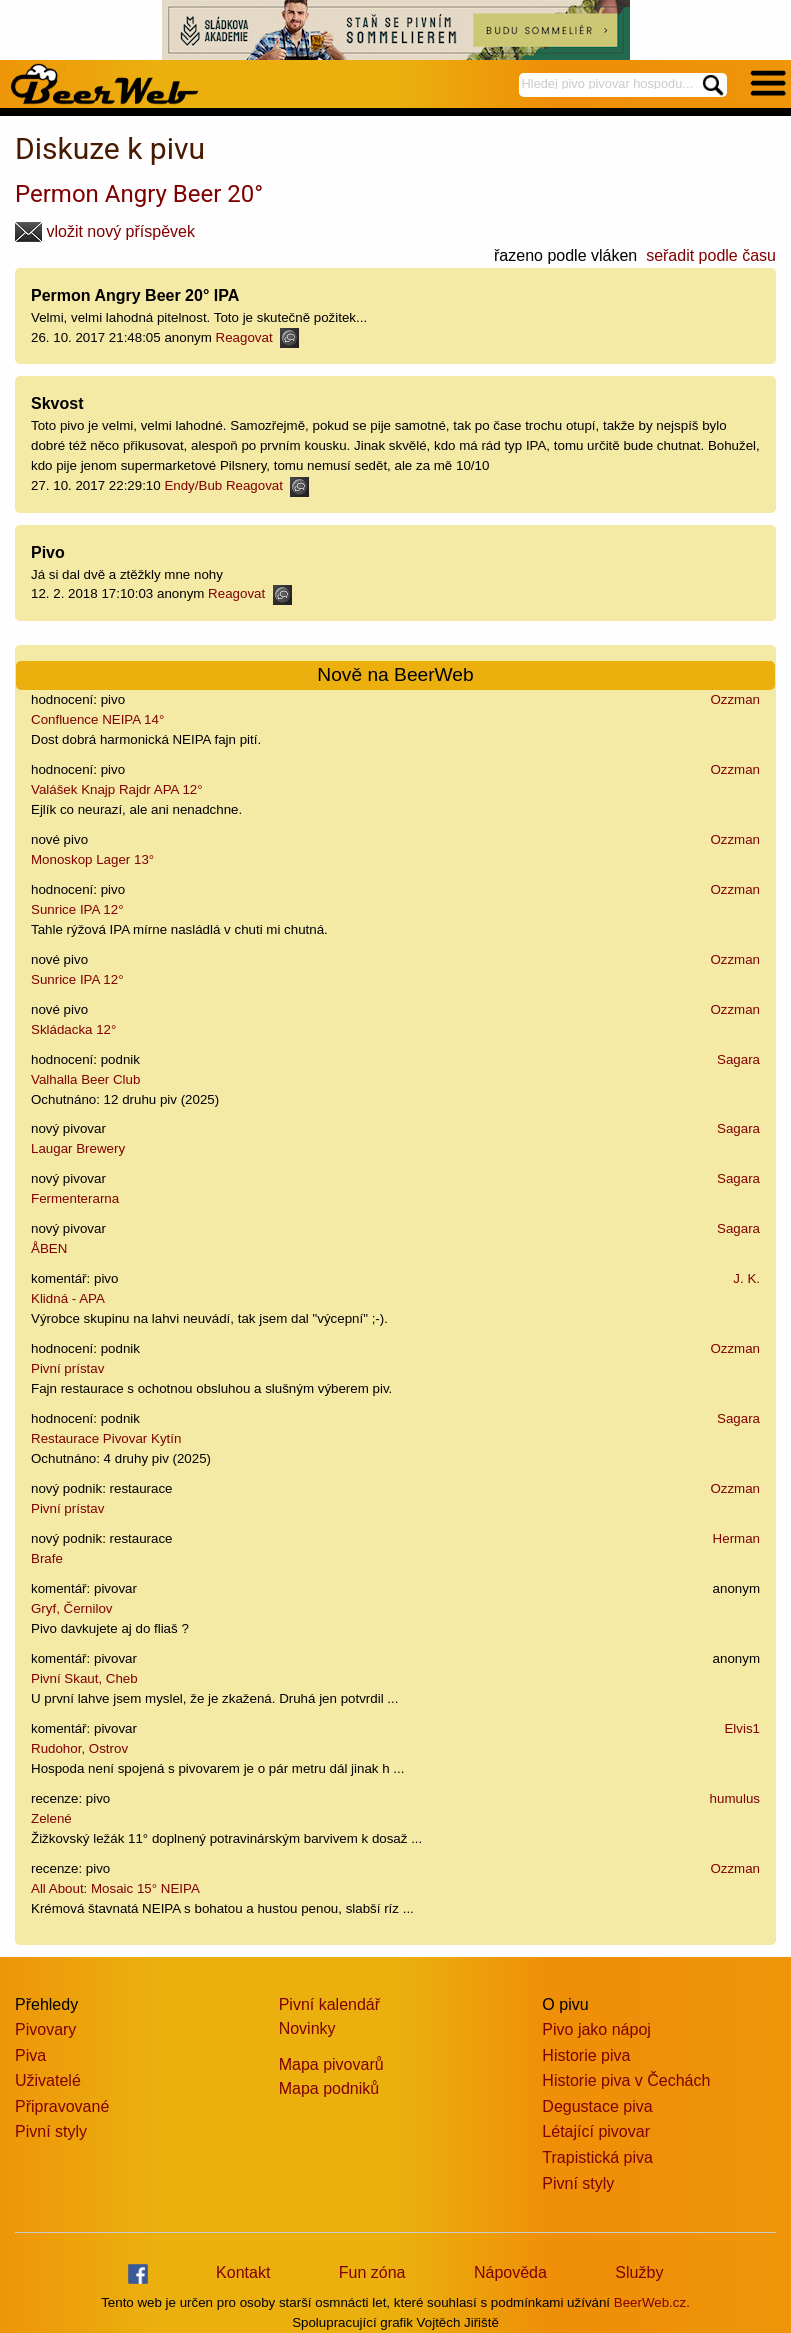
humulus (735, 1798)
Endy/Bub (193, 485)
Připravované (62, 2106)
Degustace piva (597, 2106)
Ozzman (735, 699)
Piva (30, 2055)
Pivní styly (51, 2131)
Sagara (738, 1059)
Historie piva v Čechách (626, 2080)
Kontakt (243, 2272)
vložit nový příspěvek (105, 231)
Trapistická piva (597, 2157)
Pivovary (45, 2029)
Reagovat (257, 337)
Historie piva (586, 2055)
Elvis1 (742, 1728)
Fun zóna (372, 2272)
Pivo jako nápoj (596, 2029)
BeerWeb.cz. (652, 2302)
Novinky (307, 2028)
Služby (639, 2272)
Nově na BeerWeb (395, 674)
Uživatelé (48, 2080)
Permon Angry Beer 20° (139, 194)
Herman (736, 1538)
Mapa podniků (329, 2088)
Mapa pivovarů (331, 2064)
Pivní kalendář (329, 2004)
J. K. (746, 1278)
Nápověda (510, 2272)
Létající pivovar (596, 2131)
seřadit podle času (711, 255)
